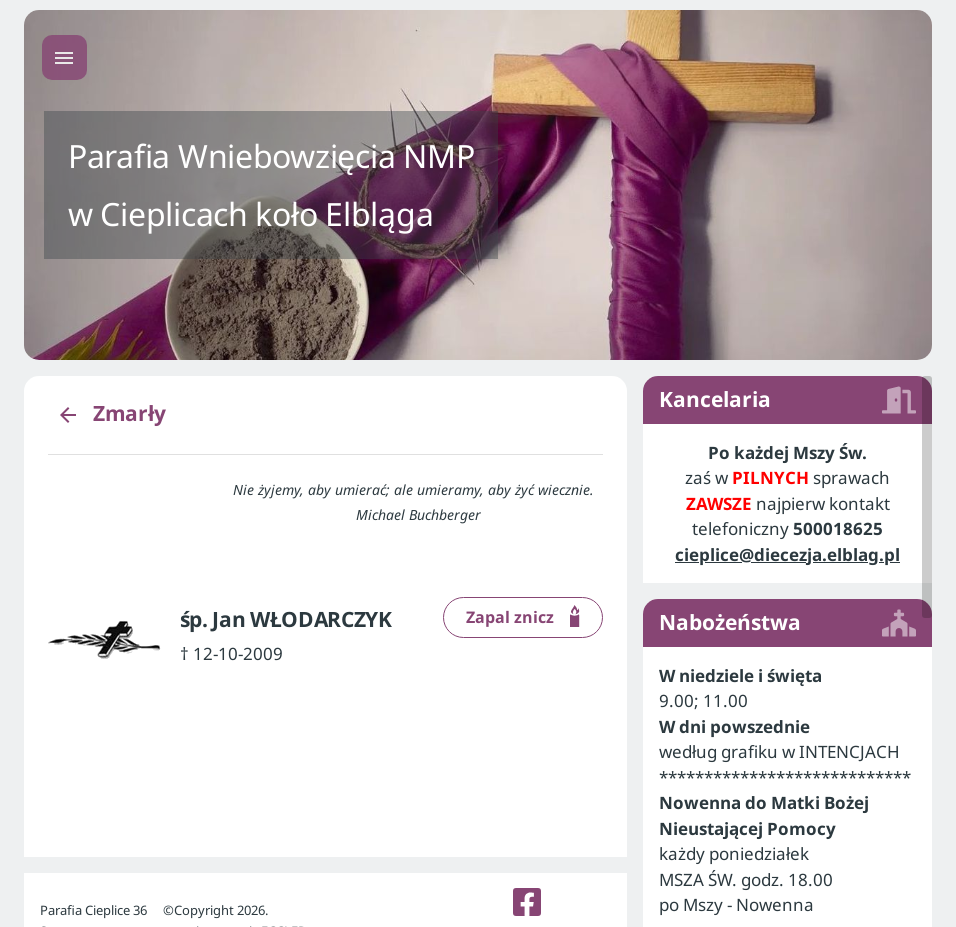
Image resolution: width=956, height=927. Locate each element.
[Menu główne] (64, 57)
